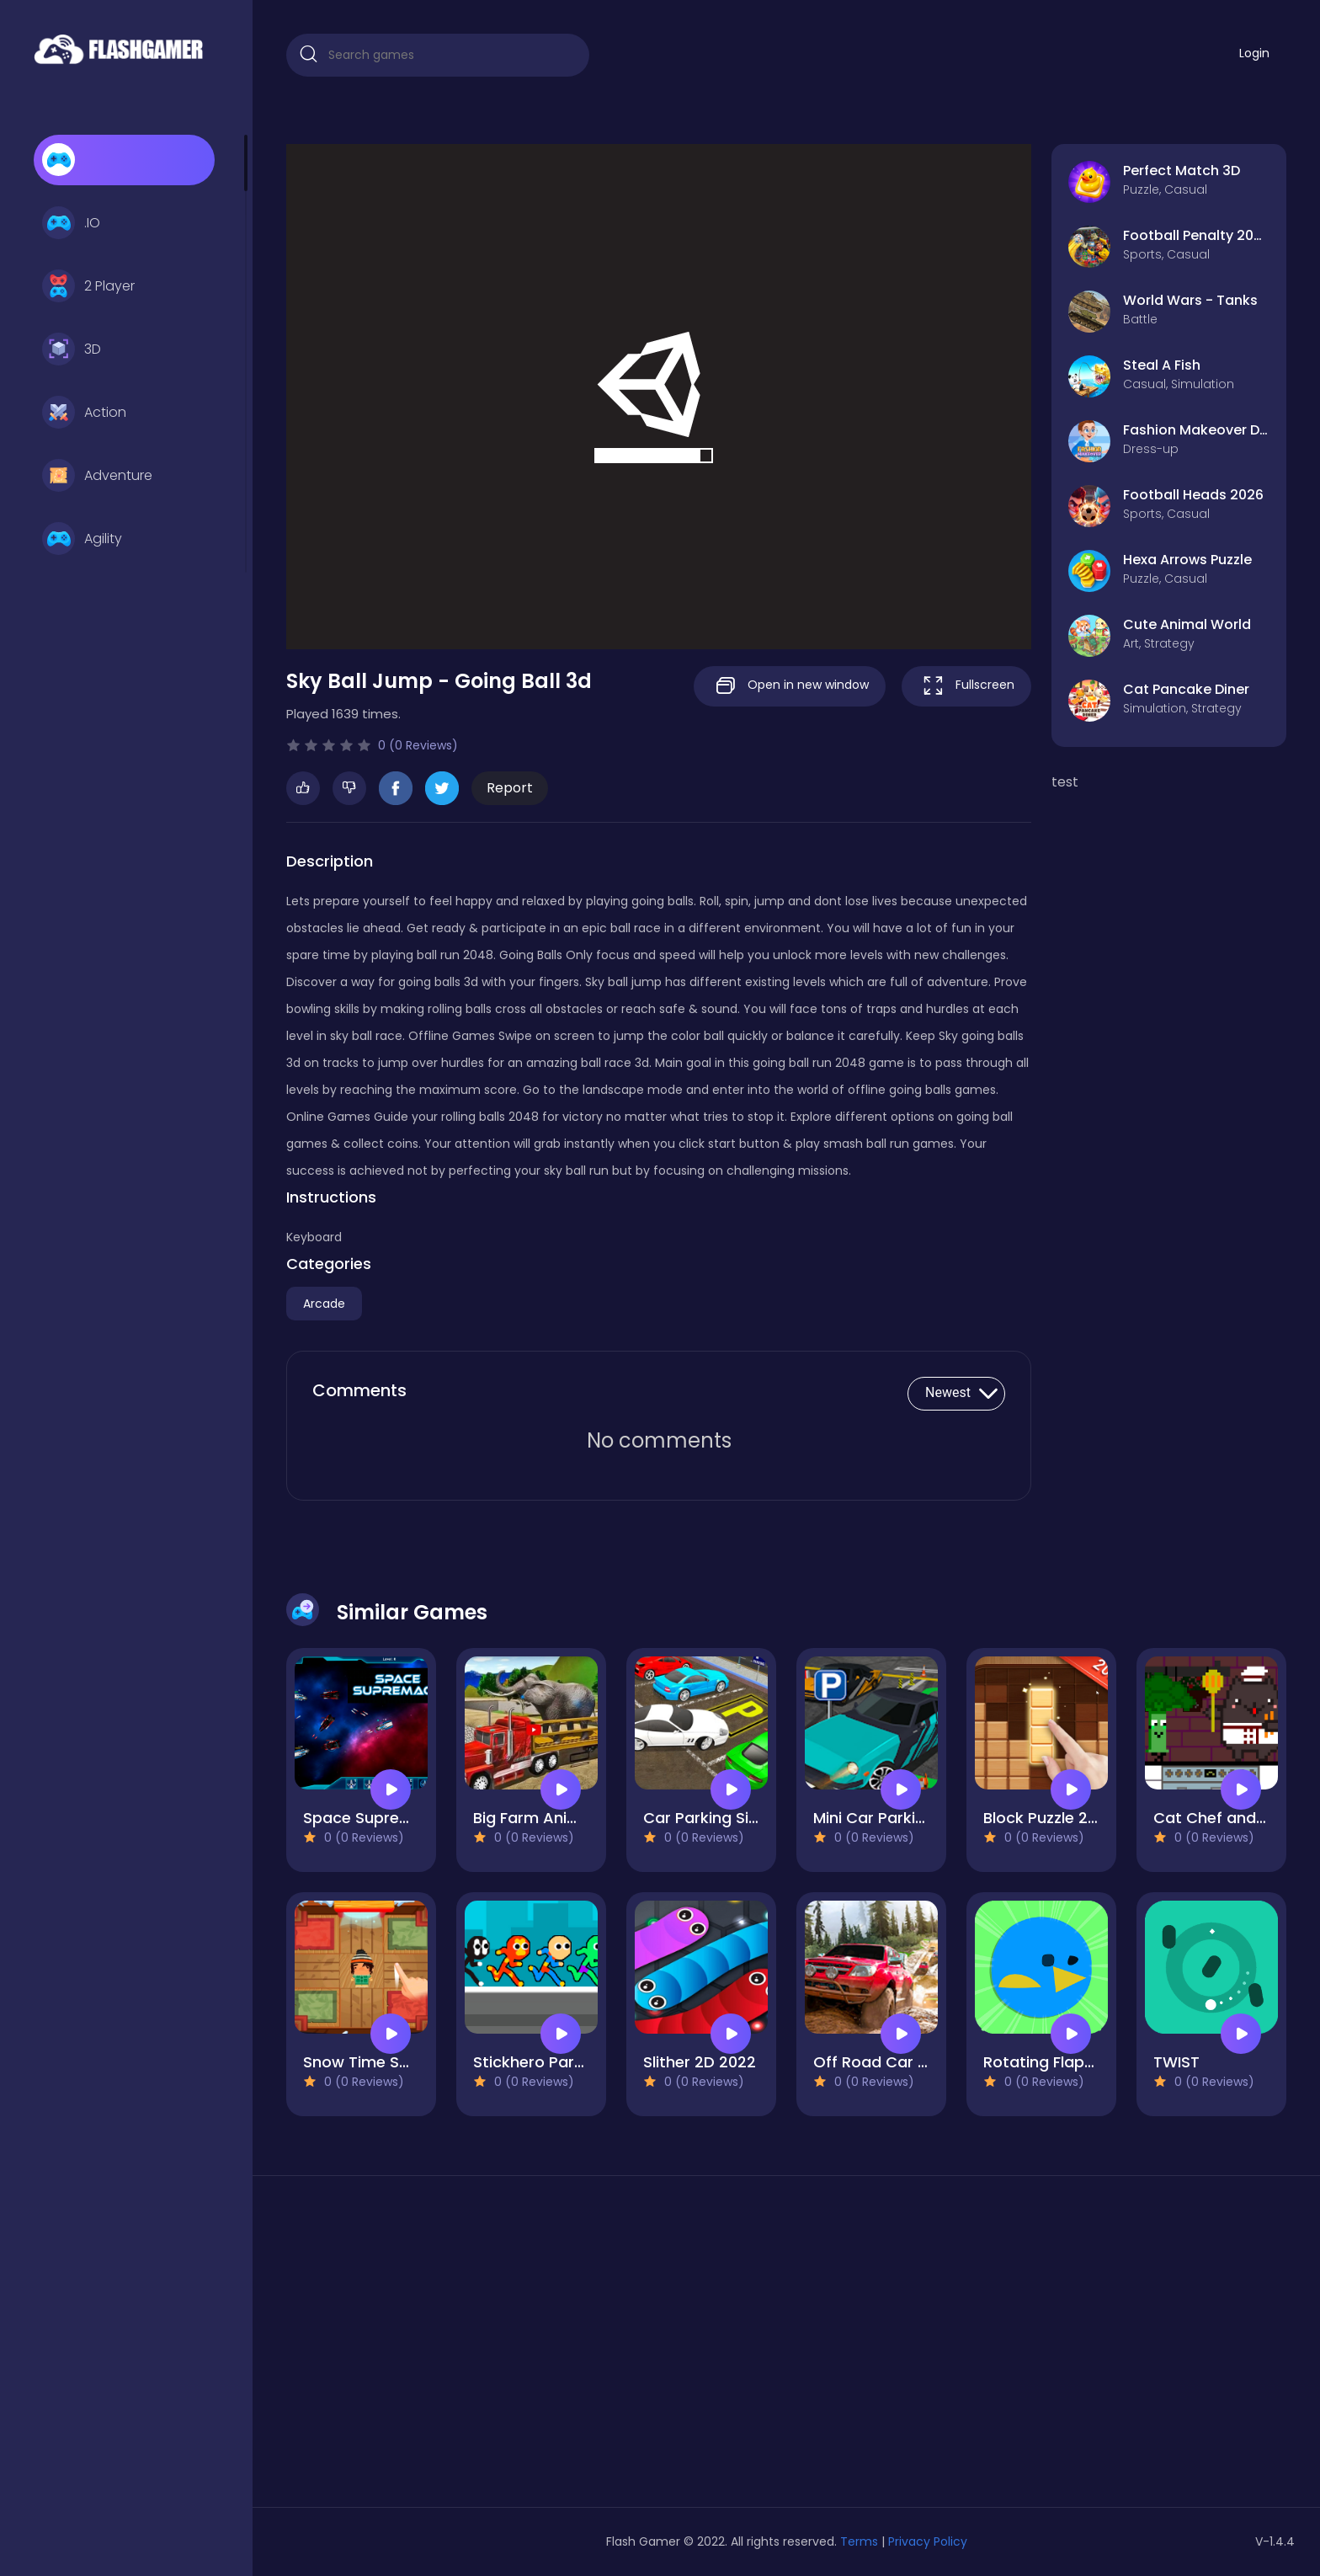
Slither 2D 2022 (699, 2061)
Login (1254, 53)
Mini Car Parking (873, 1817)
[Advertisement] (446, 2348)
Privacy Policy (927, 2541)
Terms (859, 2541)
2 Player (88, 286)
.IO (71, 223)
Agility (82, 539)
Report (510, 787)
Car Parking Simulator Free (744, 1817)
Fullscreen (966, 686)
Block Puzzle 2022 (1049, 1817)
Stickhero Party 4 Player (563, 2061)
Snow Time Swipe (368, 2061)
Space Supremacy (372, 1817)
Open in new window (790, 686)
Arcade (324, 1303)
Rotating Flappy (1043, 2061)
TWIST (1176, 2061)
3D (71, 349)
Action (84, 412)
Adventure (97, 476)
